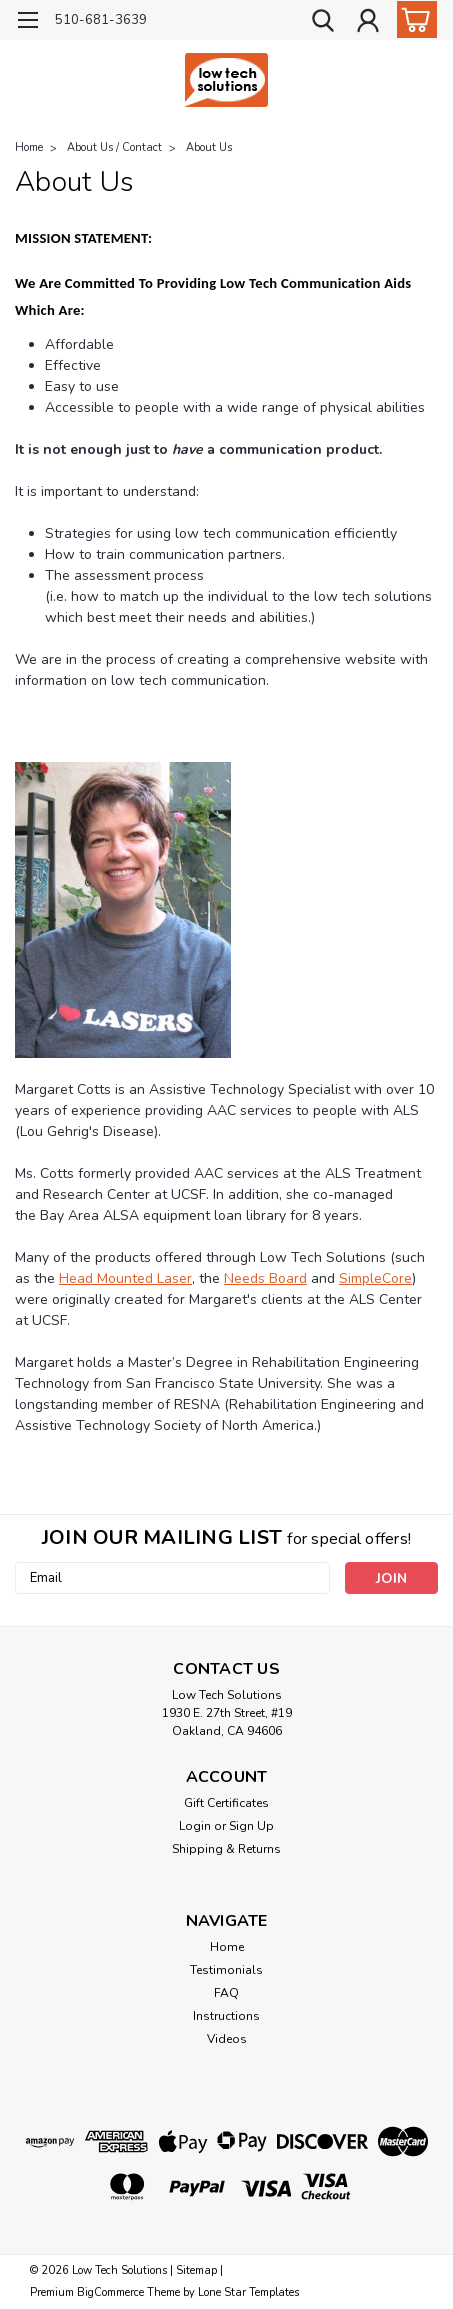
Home (29, 147)
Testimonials (226, 1970)
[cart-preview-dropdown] (412, 19)
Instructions (226, 2016)
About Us (209, 147)
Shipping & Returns (226, 1849)
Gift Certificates (226, 1803)
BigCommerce (110, 2292)
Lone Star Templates (248, 2292)
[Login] (368, 23)
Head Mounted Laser (125, 1278)
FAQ (226, 1993)
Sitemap (196, 2270)
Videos (227, 2039)
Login (195, 1826)
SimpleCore (375, 1278)
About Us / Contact (114, 147)
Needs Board (265, 1278)
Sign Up (251, 1826)
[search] (323, 23)
